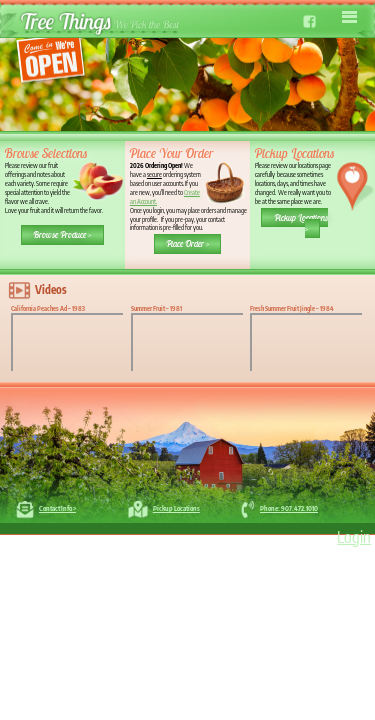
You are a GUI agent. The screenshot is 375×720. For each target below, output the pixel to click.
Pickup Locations (176, 508)
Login (354, 537)
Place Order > (187, 243)
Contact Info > (57, 508)
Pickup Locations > (301, 222)
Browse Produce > (62, 234)
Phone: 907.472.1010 (289, 508)
